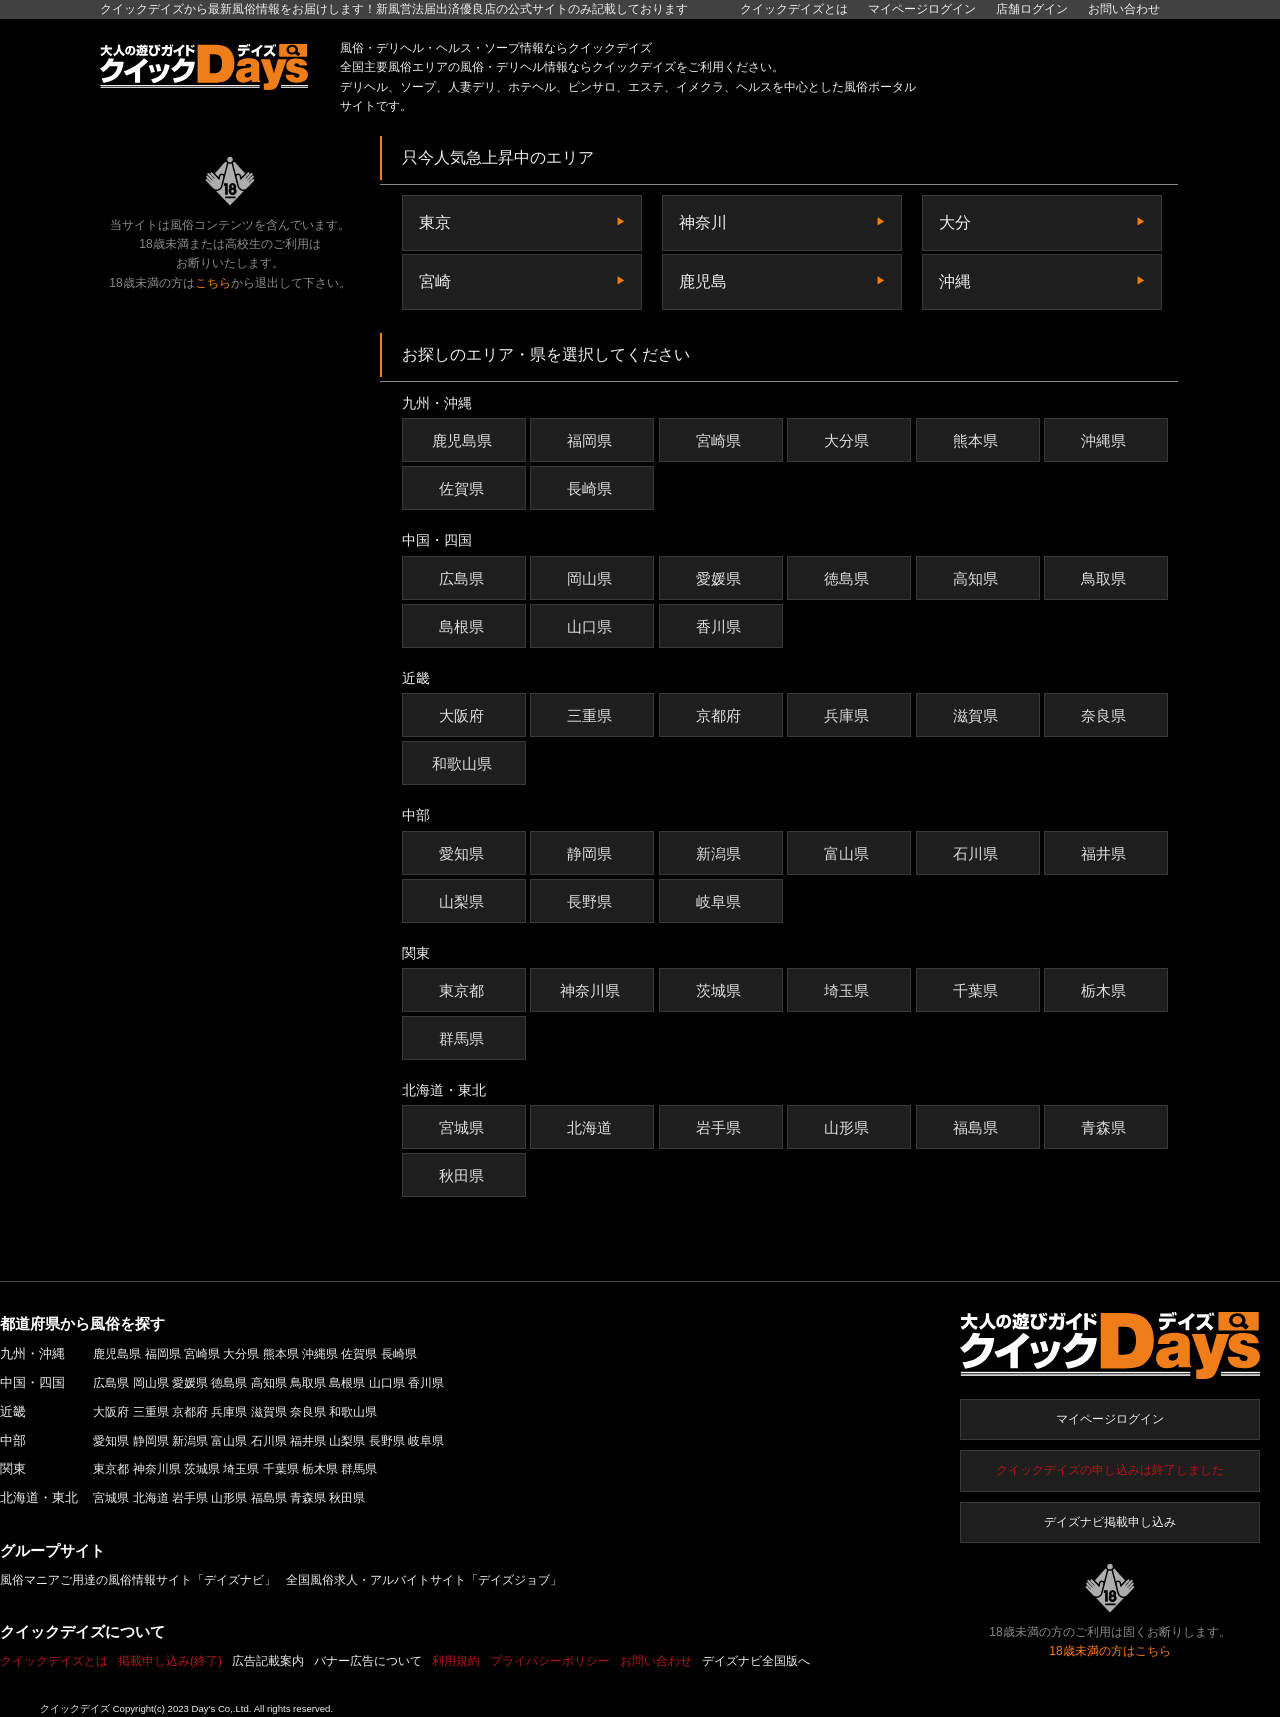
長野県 (592, 901)
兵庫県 (849, 715)
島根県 (464, 626)
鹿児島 (703, 281)
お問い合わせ (1124, 9)
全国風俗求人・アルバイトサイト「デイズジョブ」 (424, 1580)
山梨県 (464, 901)
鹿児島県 (464, 440)
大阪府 (464, 715)
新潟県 (721, 853)
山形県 (849, 1127)
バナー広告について (368, 1661)
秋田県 (464, 1175)
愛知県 (464, 853)
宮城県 (464, 1127)
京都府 (721, 715)
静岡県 (592, 853)
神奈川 (703, 222)
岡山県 (592, 578)
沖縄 (955, 281)
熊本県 (978, 440)
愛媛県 (721, 578)
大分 (955, 222)
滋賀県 (978, 715)
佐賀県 (464, 488)
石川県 (978, 853)
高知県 (978, 578)
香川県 (721, 626)
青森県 (1106, 1127)
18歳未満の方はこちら (1109, 1651)
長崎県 (592, 488)
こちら (213, 283)
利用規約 (456, 1661)
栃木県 (1106, 990)
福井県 (1106, 853)
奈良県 (1106, 715)
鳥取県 (1106, 578)
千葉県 (978, 990)
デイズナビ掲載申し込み (1110, 1522)
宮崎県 (721, 440)
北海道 (592, 1127)
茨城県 (721, 990)
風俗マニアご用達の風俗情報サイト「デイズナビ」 (138, 1580)
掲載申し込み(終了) (170, 1661)
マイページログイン (1110, 1419)
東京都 (464, 990)
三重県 (592, 715)
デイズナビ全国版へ (756, 1661)
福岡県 (592, 440)
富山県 (849, 853)
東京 (435, 222)
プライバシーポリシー (550, 1661)
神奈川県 (592, 990)
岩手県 (721, 1127)
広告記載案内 (268, 1661)
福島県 (978, 1127)
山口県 (592, 626)
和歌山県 (464, 763)
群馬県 (464, 1038)
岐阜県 (721, 901)
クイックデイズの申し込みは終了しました (1110, 1470)
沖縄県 (1106, 440)
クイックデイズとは (794, 9)
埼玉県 (849, 990)
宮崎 (435, 281)
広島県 (464, 578)
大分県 (849, 440)
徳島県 (849, 578)
